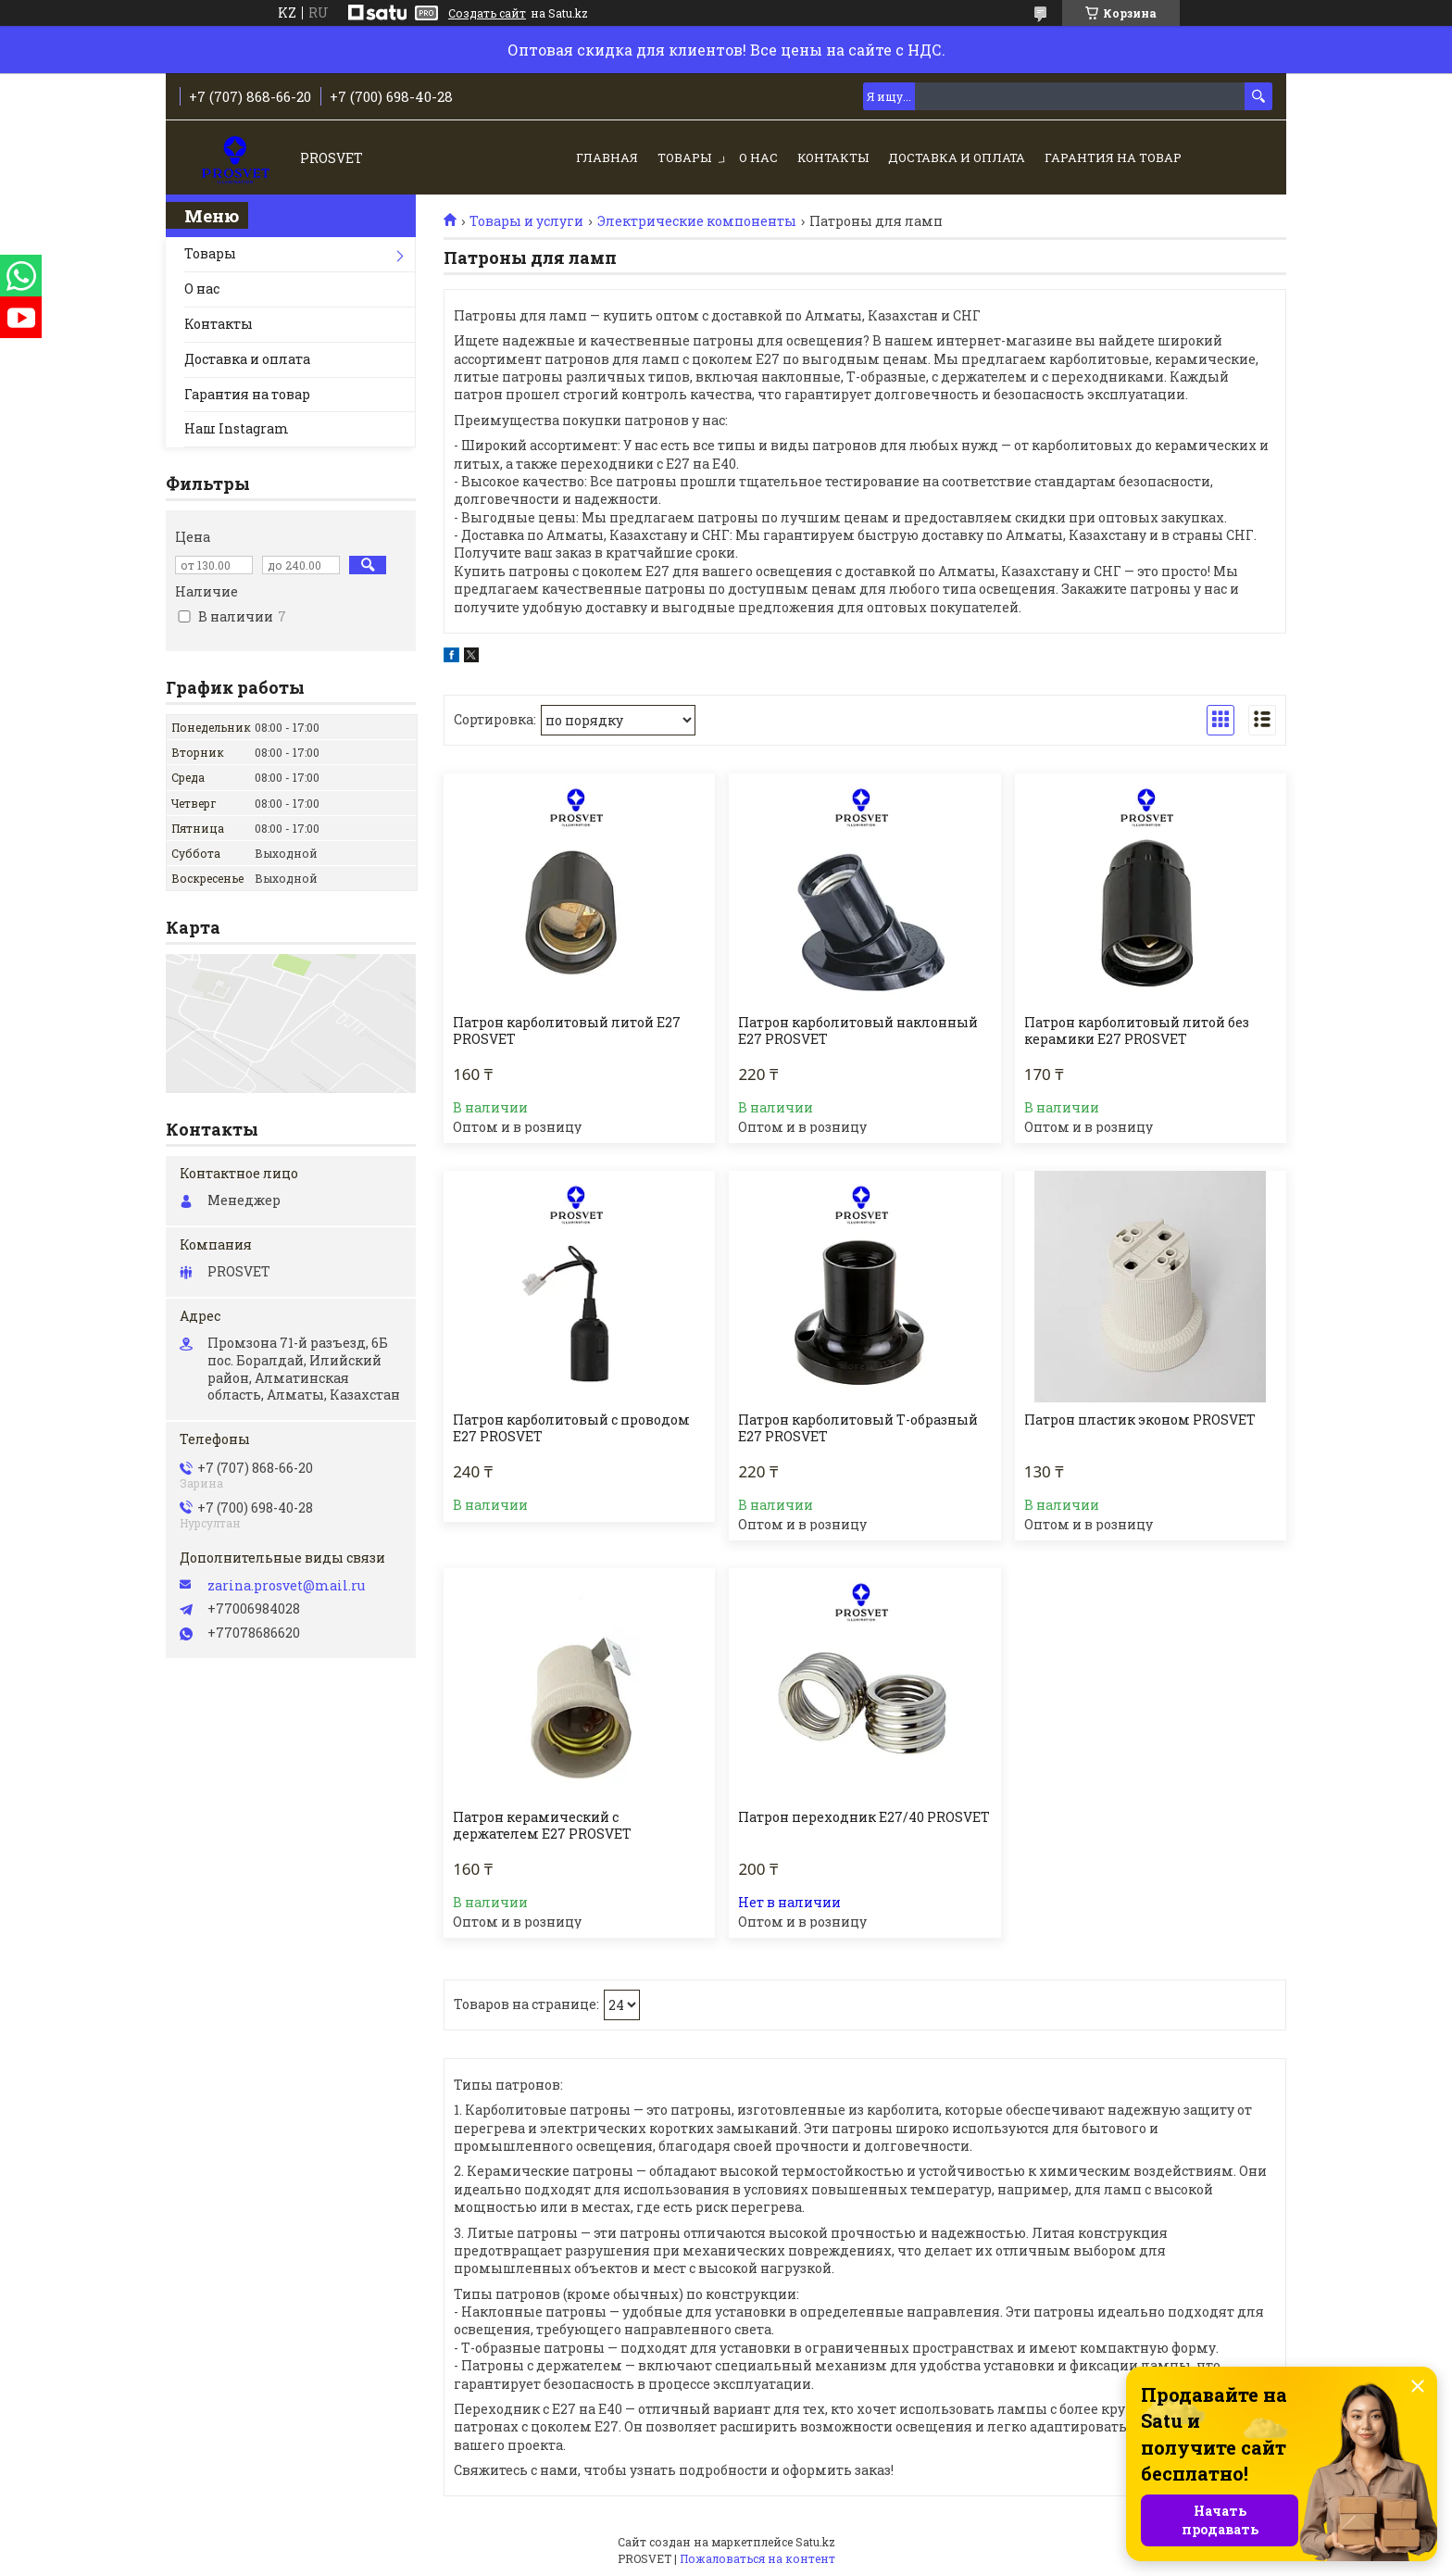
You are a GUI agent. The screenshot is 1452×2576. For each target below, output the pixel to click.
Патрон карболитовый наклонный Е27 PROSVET (858, 1031)
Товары (684, 157)
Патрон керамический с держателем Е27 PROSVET (542, 1825)
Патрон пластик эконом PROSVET (1140, 1420)
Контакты (833, 157)
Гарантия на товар (1113, 157)
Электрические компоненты (696, 221)
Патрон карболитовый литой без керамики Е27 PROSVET (1136, 1031)
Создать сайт (487, 12)
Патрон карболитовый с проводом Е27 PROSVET (571, 1428)
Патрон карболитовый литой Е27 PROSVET (567, 1031)
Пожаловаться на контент (757, 2558)
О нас (758, 157)
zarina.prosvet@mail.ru (286, 1585)
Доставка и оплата (956, 157)
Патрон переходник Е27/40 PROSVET (864, 1817)
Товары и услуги (526, 221)
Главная (607, 157)
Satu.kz (815, 2541)
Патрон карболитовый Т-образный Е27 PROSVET (858, 1428)
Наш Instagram (236, 428)
